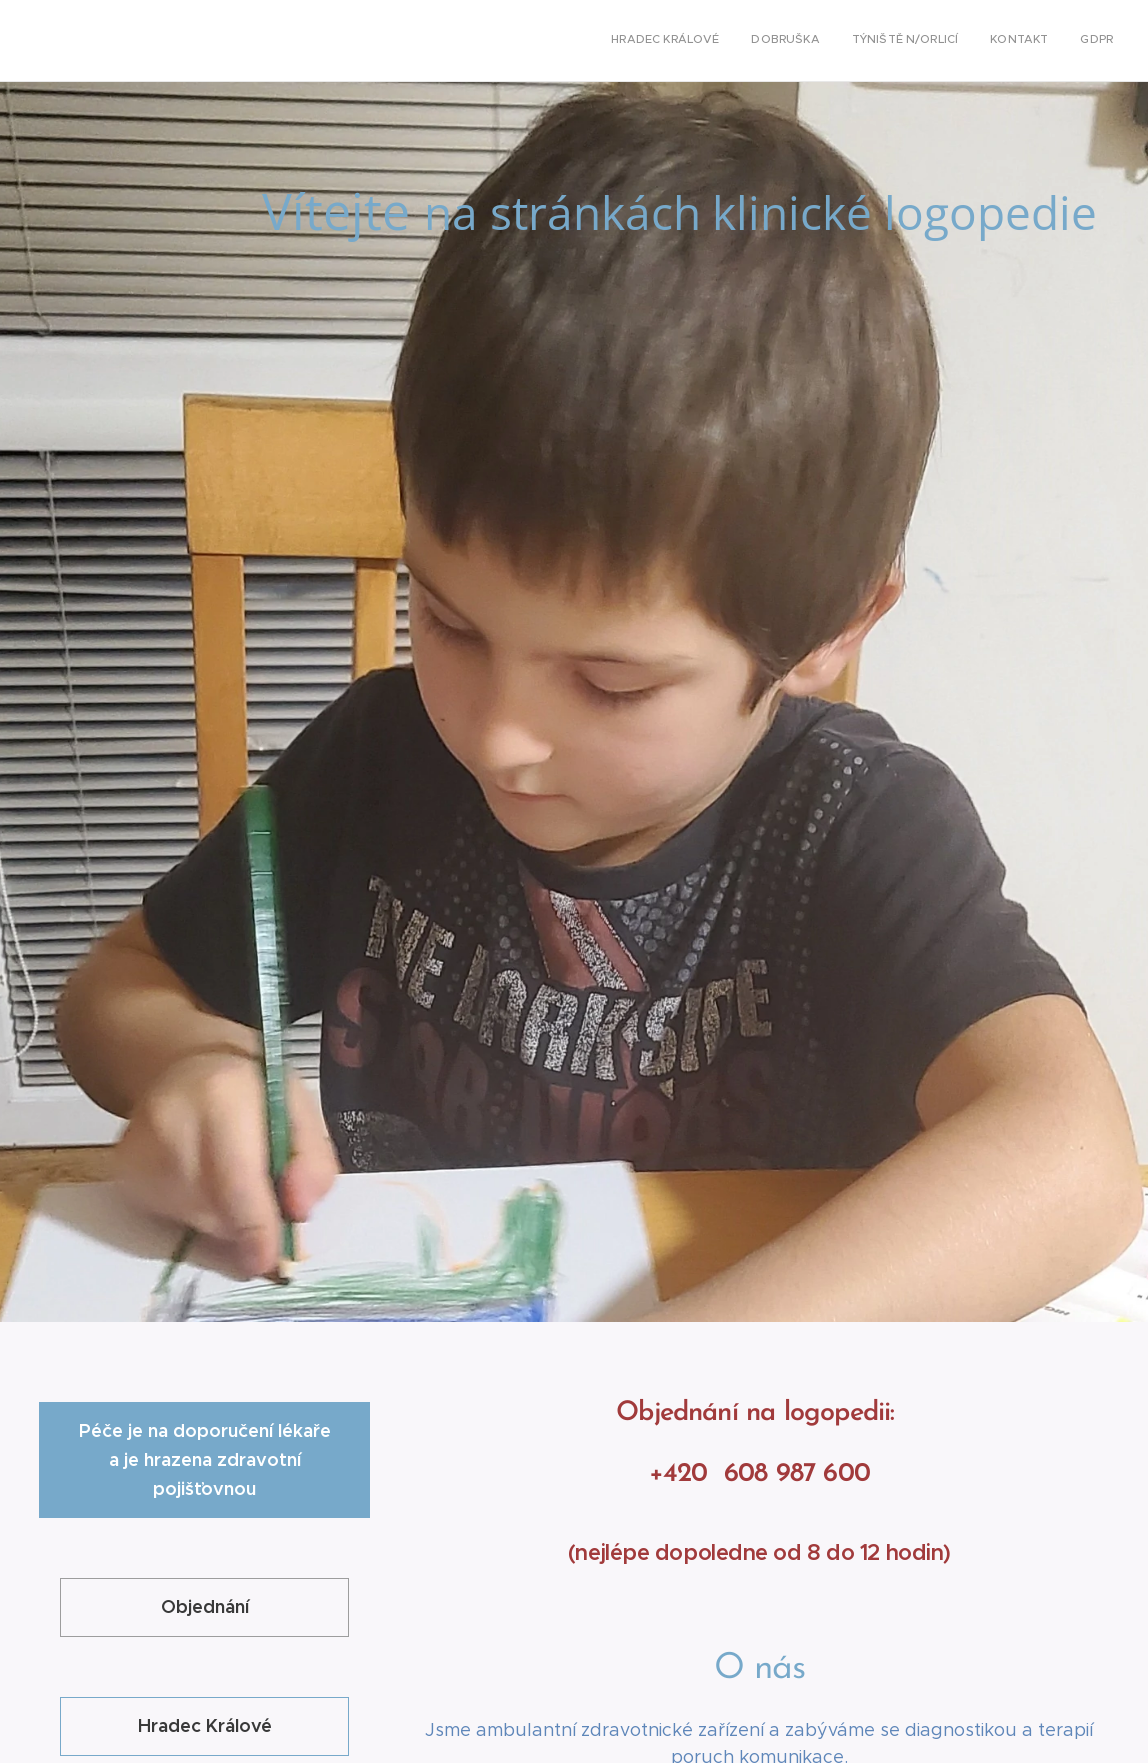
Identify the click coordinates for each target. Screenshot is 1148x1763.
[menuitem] (990, 41)
